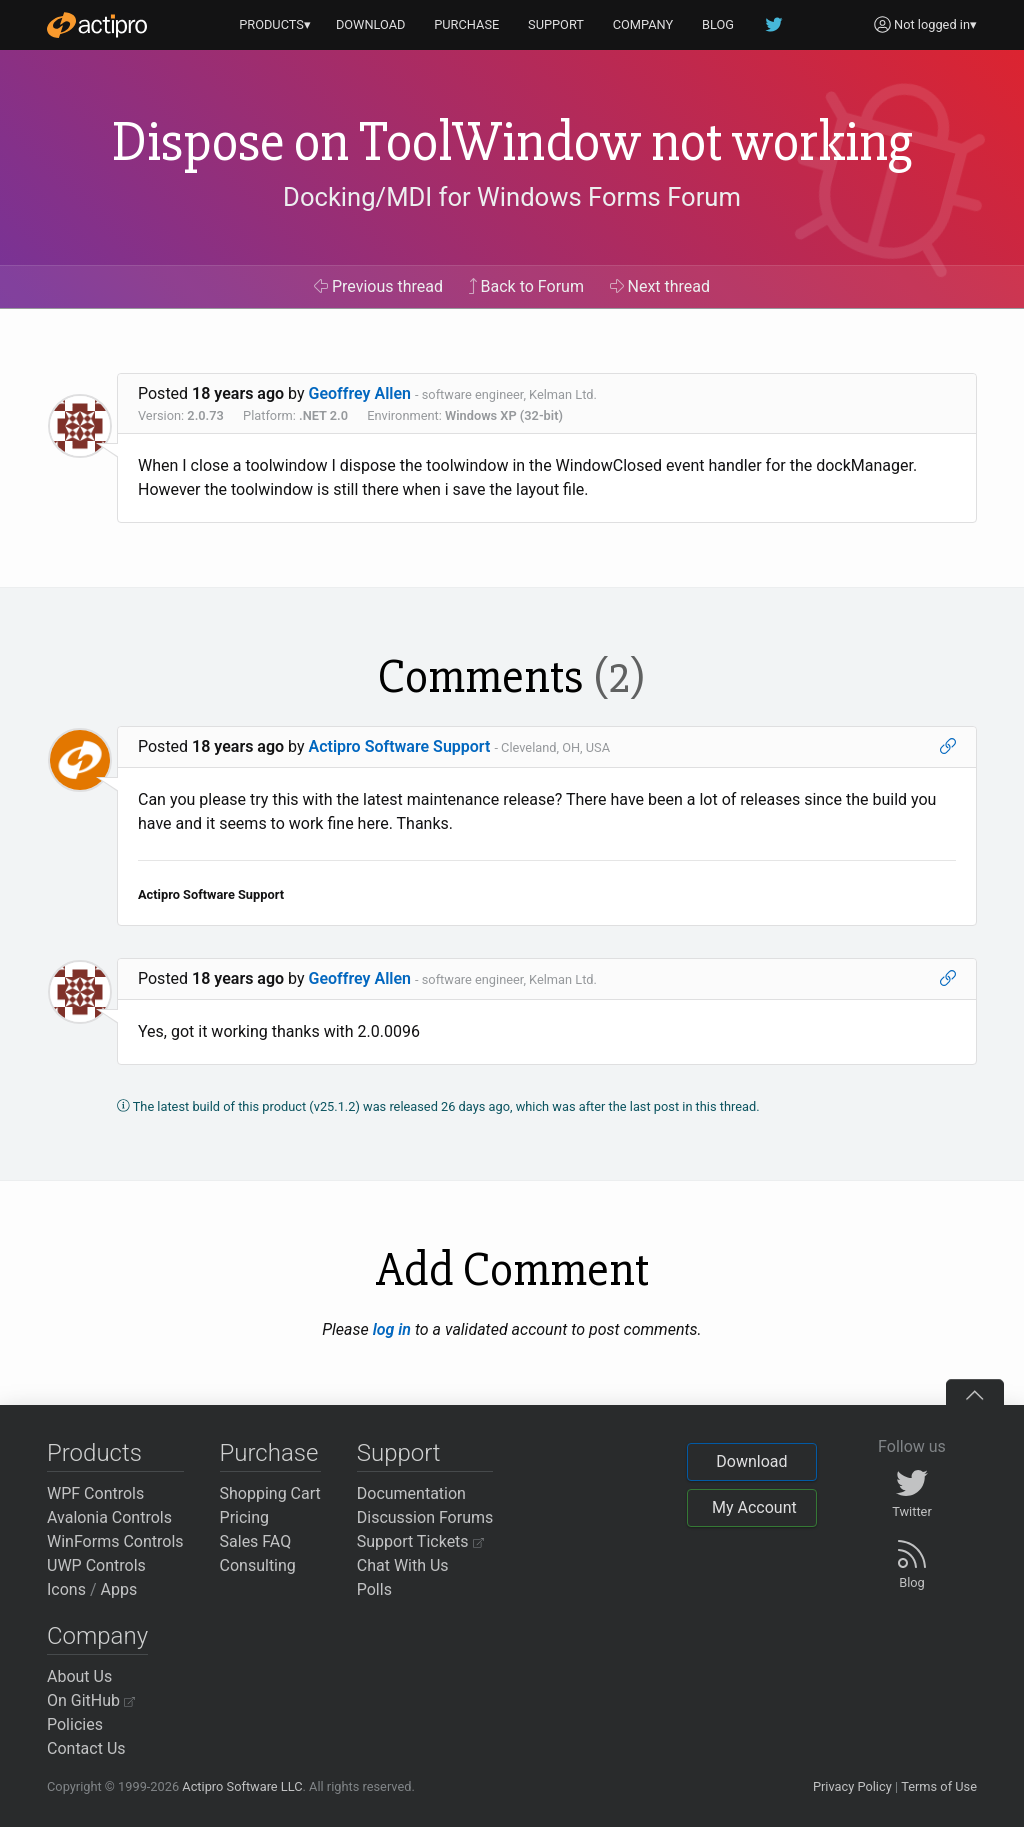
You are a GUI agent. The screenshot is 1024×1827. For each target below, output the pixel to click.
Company (97, 1636)
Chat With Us (403, 1565)
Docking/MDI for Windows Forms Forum (512, 197)
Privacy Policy (852, 1786)
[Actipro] (97, 25)
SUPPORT (556, 24)
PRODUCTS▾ (275, 24)
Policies (75, 1724)
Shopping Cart (270, 1493)
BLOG (718, 24)
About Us (79, 1676)
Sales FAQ (256, 1541)
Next (660, 286)
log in (392, 1329)
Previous (378, 286)
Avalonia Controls (109, 1517)
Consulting (258, 1565)
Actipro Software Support (400, 746)
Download (751, 1461)
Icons (66, 1589)
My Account (754, 1507)
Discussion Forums (425, 1517)
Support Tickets (420, 1541)
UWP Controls (96, 1565)
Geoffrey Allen (360, 393)
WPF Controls (95, 1493)
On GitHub (91, 1700)
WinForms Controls (115, 1541)
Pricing (245, 1517)
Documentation (411, 1493)
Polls (374, 1589)
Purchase (269, 1453)
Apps (119, 1589)
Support (399, 1453)
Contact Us (86, 1748)
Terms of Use (939, 1786)
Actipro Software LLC (242, 1786)
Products (94, 1453)
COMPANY (643, 24)
